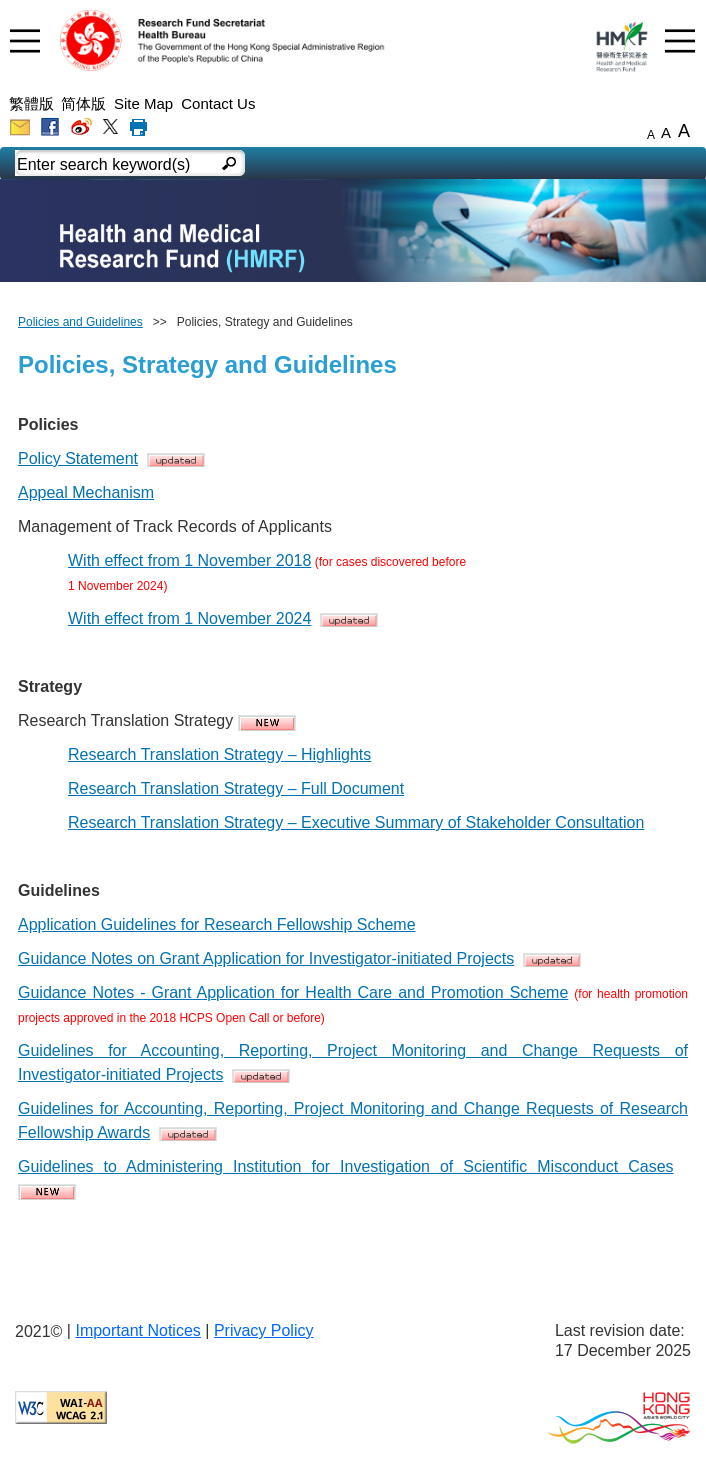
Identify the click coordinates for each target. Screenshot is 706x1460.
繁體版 (31, 103)
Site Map (143, 103)
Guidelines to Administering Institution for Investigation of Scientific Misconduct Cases (346, 1166)
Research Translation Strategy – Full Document (236, 788)
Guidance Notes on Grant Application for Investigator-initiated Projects (266, 958)
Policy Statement (78, 458)
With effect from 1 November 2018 (189, 560)
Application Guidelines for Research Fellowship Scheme (217, 924)
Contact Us (218, 103)
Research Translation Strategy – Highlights (219, 754)
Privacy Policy (264, 1330)
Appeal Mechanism (86, 492)
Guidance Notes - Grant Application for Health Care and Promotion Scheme (293, 992)
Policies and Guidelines (80, 322)
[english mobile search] (230, 165)
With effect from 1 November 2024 (189, 618)
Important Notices (137, 1330)
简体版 (83, 103)
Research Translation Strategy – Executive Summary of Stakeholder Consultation (356, 822)
